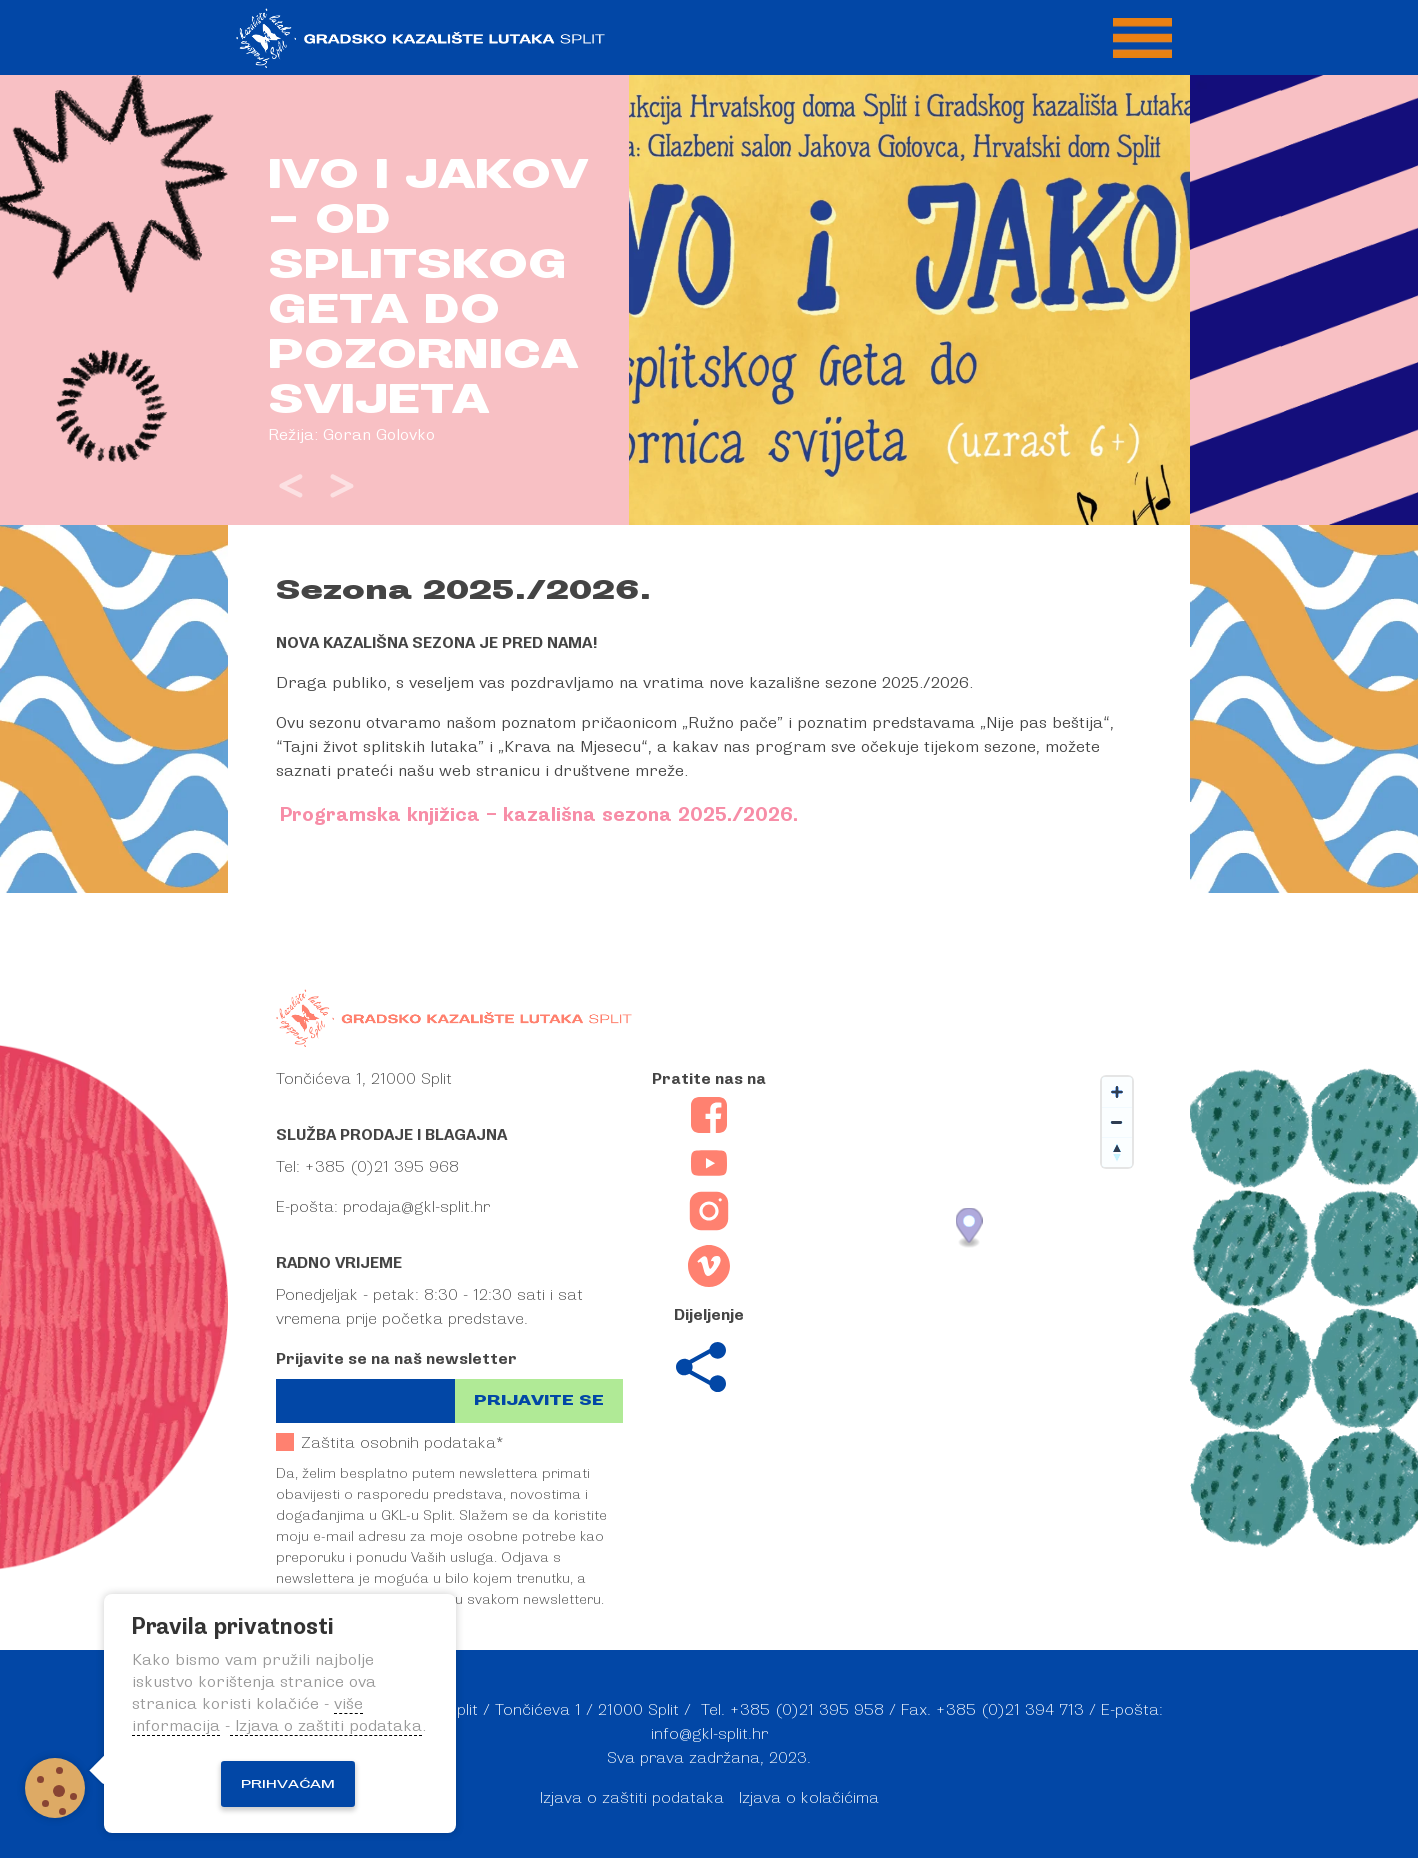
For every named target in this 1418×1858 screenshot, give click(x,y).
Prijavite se (539, 1400)
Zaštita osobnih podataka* (389, 1442)
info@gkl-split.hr (709, 1734)
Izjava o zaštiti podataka (632, 1798)
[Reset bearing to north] (1117, 1152)
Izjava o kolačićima (809, 1798)
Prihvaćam (288, 1784)
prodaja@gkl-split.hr (416, 1207)
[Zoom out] (1117, 1122)
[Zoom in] (1117, 1092)
